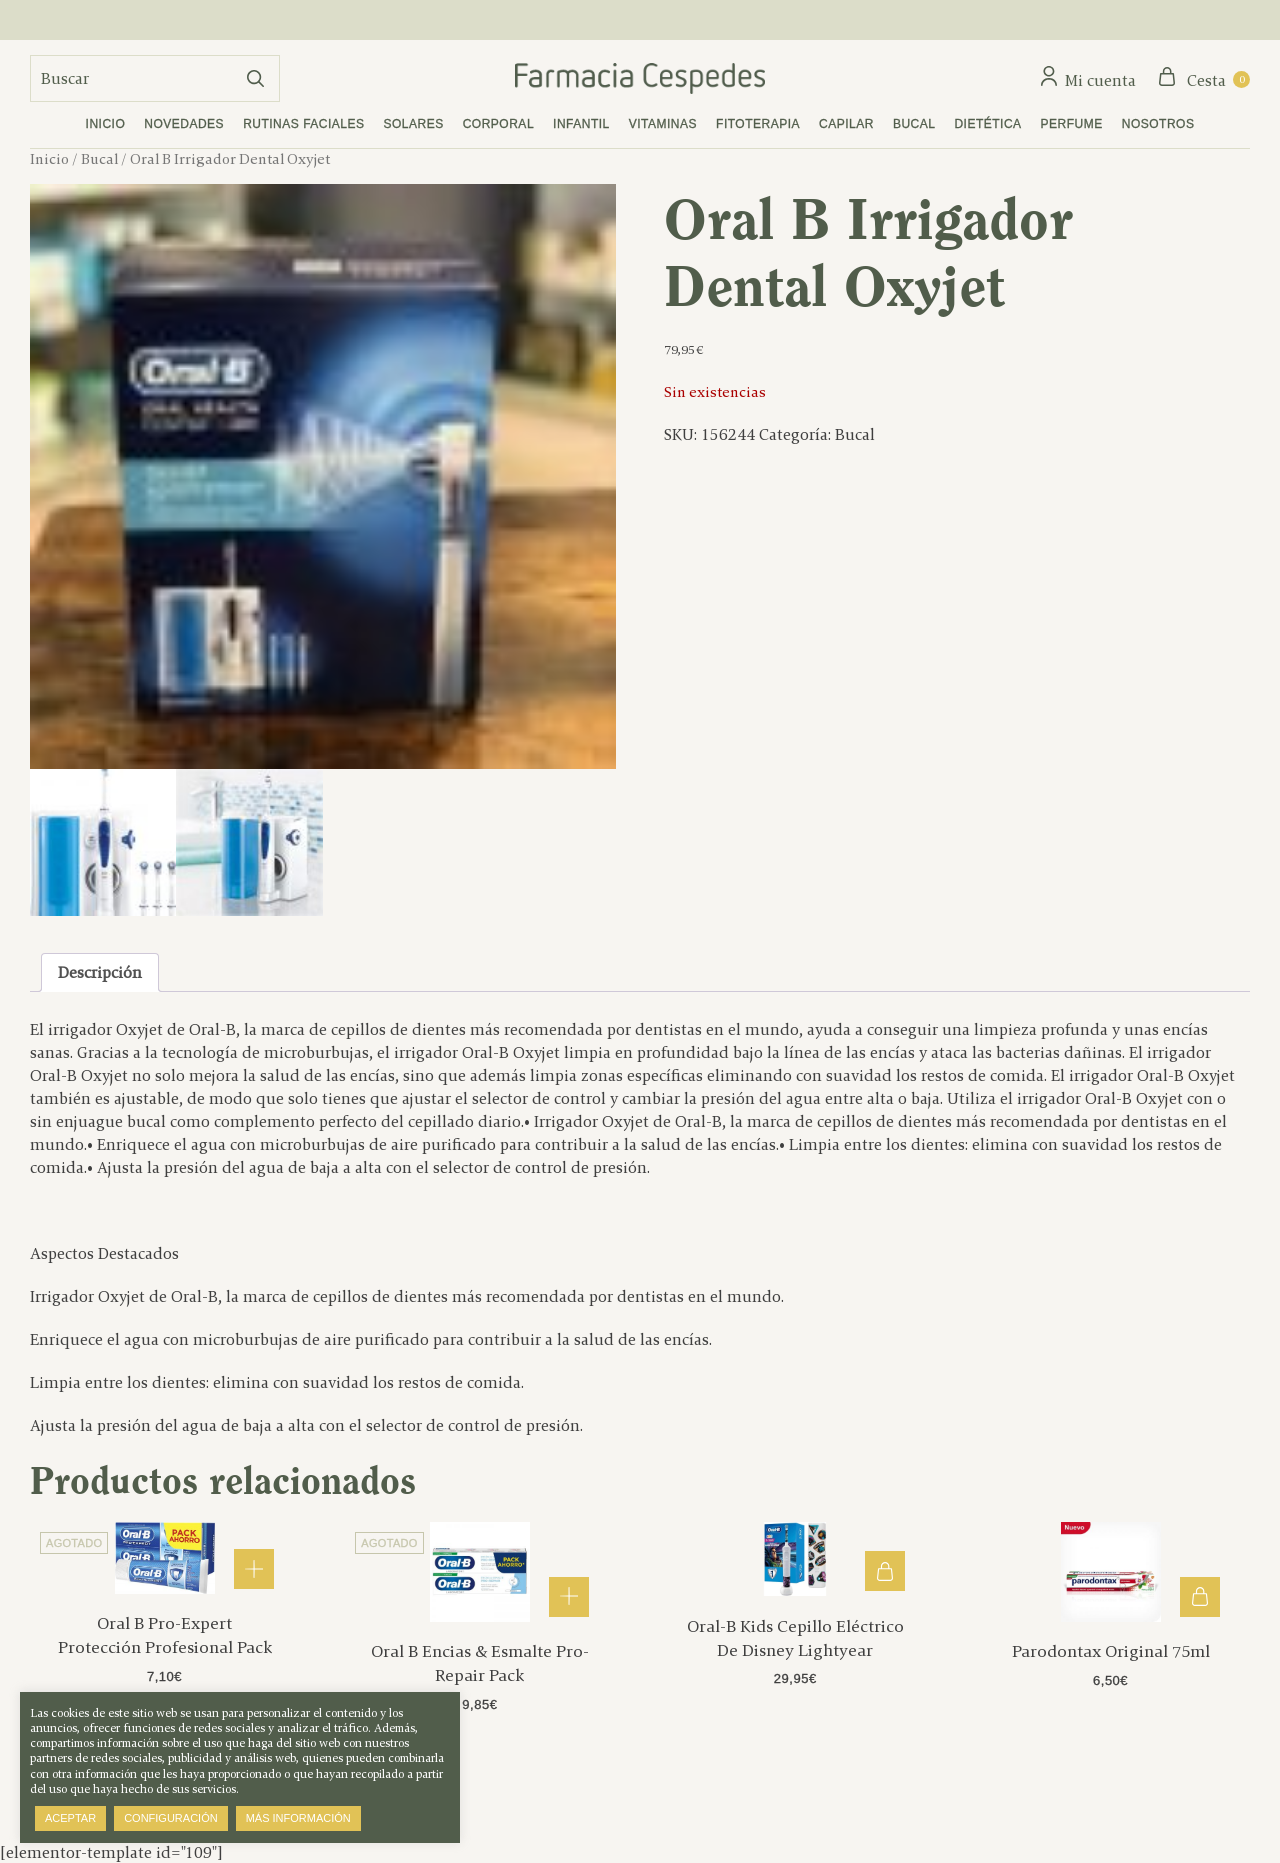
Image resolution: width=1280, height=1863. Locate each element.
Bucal (914, 124)
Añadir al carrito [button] (885, 1571)
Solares (414, 124)
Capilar (846, 124)
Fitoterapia (758, 124)
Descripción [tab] (100, 972)
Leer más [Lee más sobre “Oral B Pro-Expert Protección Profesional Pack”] (254, 1569)
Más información (298, 1818)
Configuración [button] (171, 1818)
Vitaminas (663, 124)
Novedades (184, 124)
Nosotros (1158, 124)
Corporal (498, 124)
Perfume (1072, 124)
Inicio (106, 124)
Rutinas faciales (303, 124)
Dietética (987, 124)
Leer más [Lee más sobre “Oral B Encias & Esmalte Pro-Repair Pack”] (569, 1597)
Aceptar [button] (70, 1818)
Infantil (581, 124)
